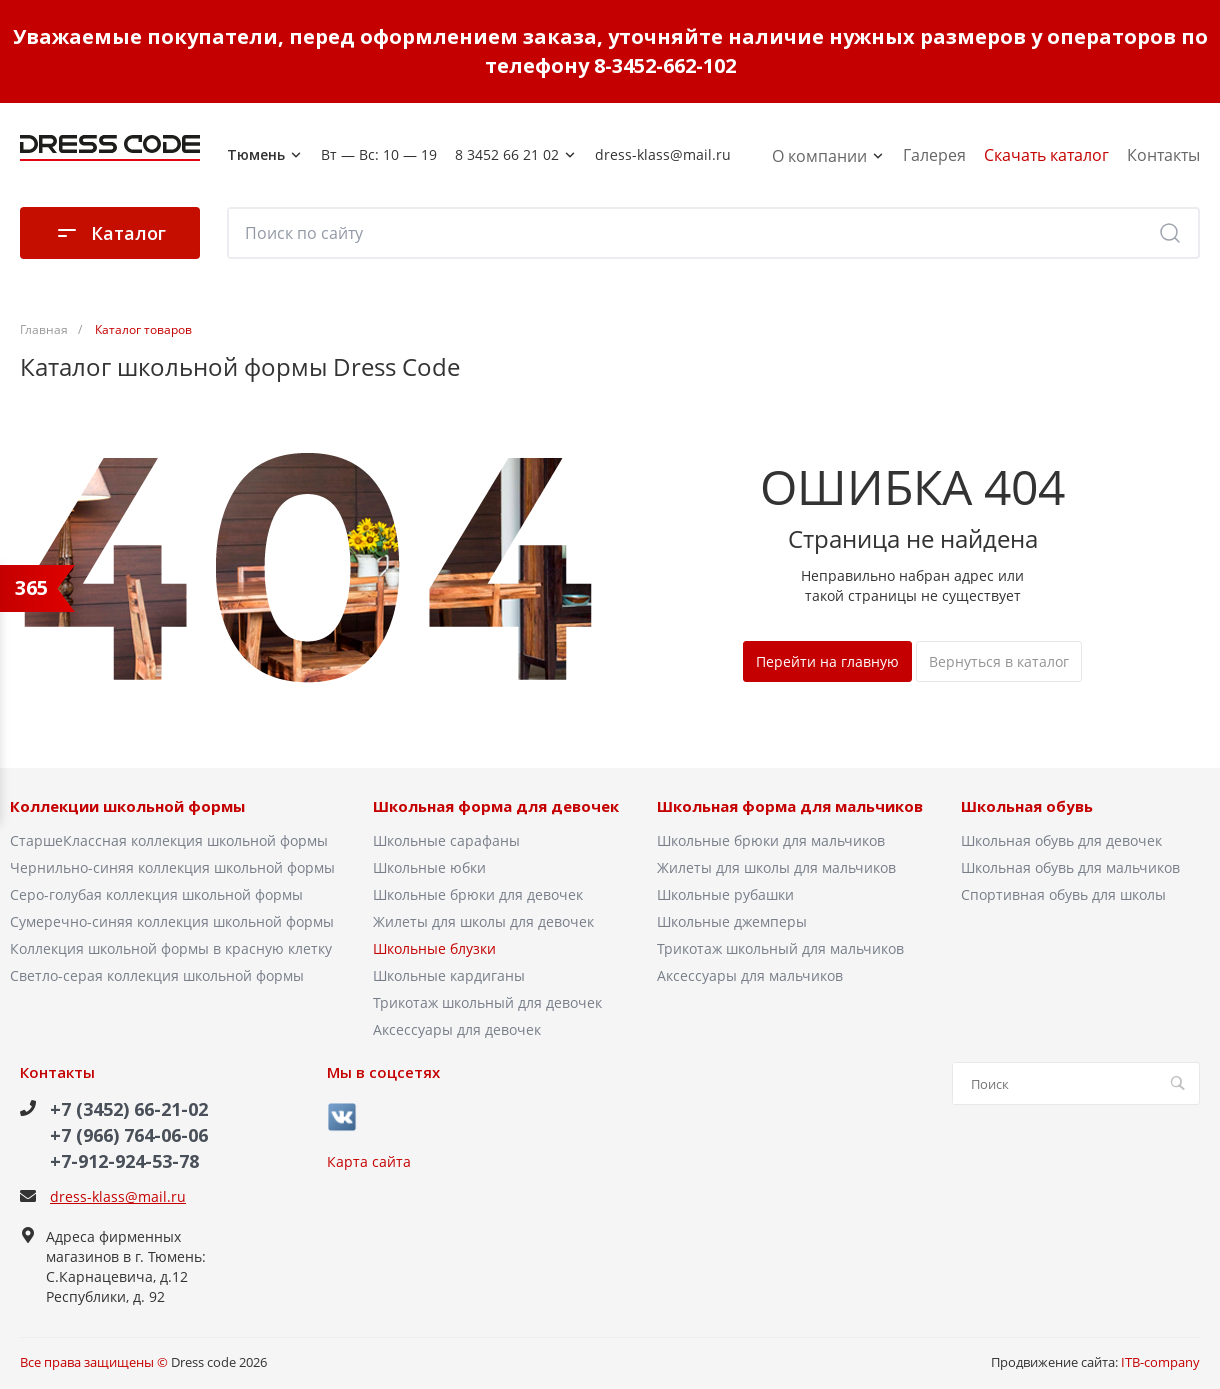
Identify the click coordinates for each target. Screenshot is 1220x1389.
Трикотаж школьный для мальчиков (780, 948)
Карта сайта (369, 1161)
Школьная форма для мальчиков (790, 807)
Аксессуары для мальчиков (750, 975)
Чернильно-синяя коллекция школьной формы (172, 867)
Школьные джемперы (732, 921)
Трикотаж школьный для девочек (487, 1002)
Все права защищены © (94, 1362)
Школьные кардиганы (449, 975)
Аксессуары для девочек (457, 1029)
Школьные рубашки (725, 894)
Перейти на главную (827, 661)
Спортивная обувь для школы (1063, 894)
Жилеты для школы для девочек (483, 921)
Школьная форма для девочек (496, 807)
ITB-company (1160, 1362)
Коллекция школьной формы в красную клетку (171, 948)
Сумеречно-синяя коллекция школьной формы (172, 921)
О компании (828, 156)
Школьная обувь (1027, 807)
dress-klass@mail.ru (118, 1196)
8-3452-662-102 (665, 65)
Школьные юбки (429, 867)
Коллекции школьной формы (127, 807)
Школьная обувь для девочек (1061, 840)
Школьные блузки (434, 948)
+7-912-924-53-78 (124, 1161)
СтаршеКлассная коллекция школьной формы (169, 840)
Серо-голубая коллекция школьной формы (156, 894)
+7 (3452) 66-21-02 (129, 1109)
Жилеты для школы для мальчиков (776, 867)
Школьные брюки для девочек (478, 894)
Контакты (1163, 155)
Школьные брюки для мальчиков (771, 840)
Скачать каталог (1046, 155)
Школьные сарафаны (446, 840)
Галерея (934, 155)
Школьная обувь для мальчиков (1070, 867)
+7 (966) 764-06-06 (129, 1135)
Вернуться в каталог (999, 661)
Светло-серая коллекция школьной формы (157, 975)
